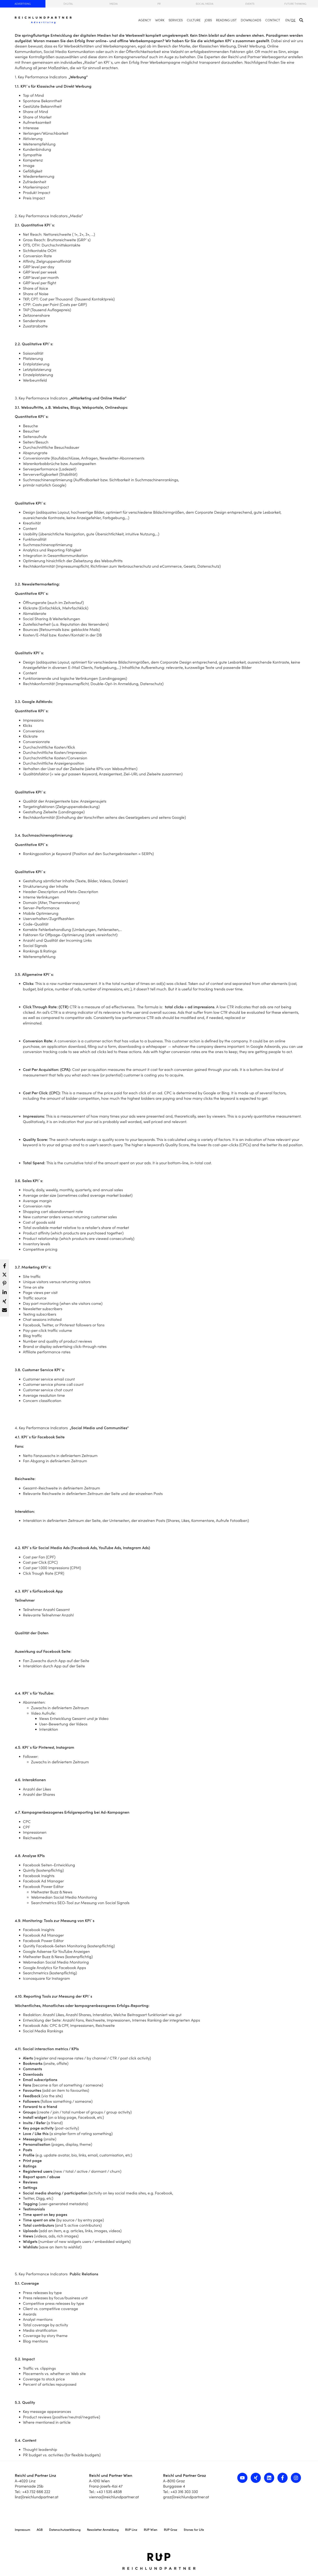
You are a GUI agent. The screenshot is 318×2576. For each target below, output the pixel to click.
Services (176, 20)
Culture (194, 20)
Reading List (226, 20)
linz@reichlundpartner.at (36, 2496)
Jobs (208, 20)
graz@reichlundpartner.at (186, 2496)
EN (287, 20)
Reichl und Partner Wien (110, 2475)
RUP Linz (131, 2530)
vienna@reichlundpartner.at (114, 2496)
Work (159, 20)
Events (249, 3)
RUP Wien (150, 2530)
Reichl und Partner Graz (184, 2475)
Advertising (23, 3)
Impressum (22, 2530)
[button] (4, 1264)
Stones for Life (194, 2530)
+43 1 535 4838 (109, 2491)
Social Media (204, 3)
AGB (40, 2530)
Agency (144, 20)
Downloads (251, 20)
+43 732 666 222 (36, 2491)
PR (159, 3)
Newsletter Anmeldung (103, 2530)
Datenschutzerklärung (65, 2530)
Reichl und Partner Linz (35, 2475)
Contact (272, 20)
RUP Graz (170, 2530)
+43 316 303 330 (184, 2491)
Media (114, 3)
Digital (68, 3)
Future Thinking (295, 3)
